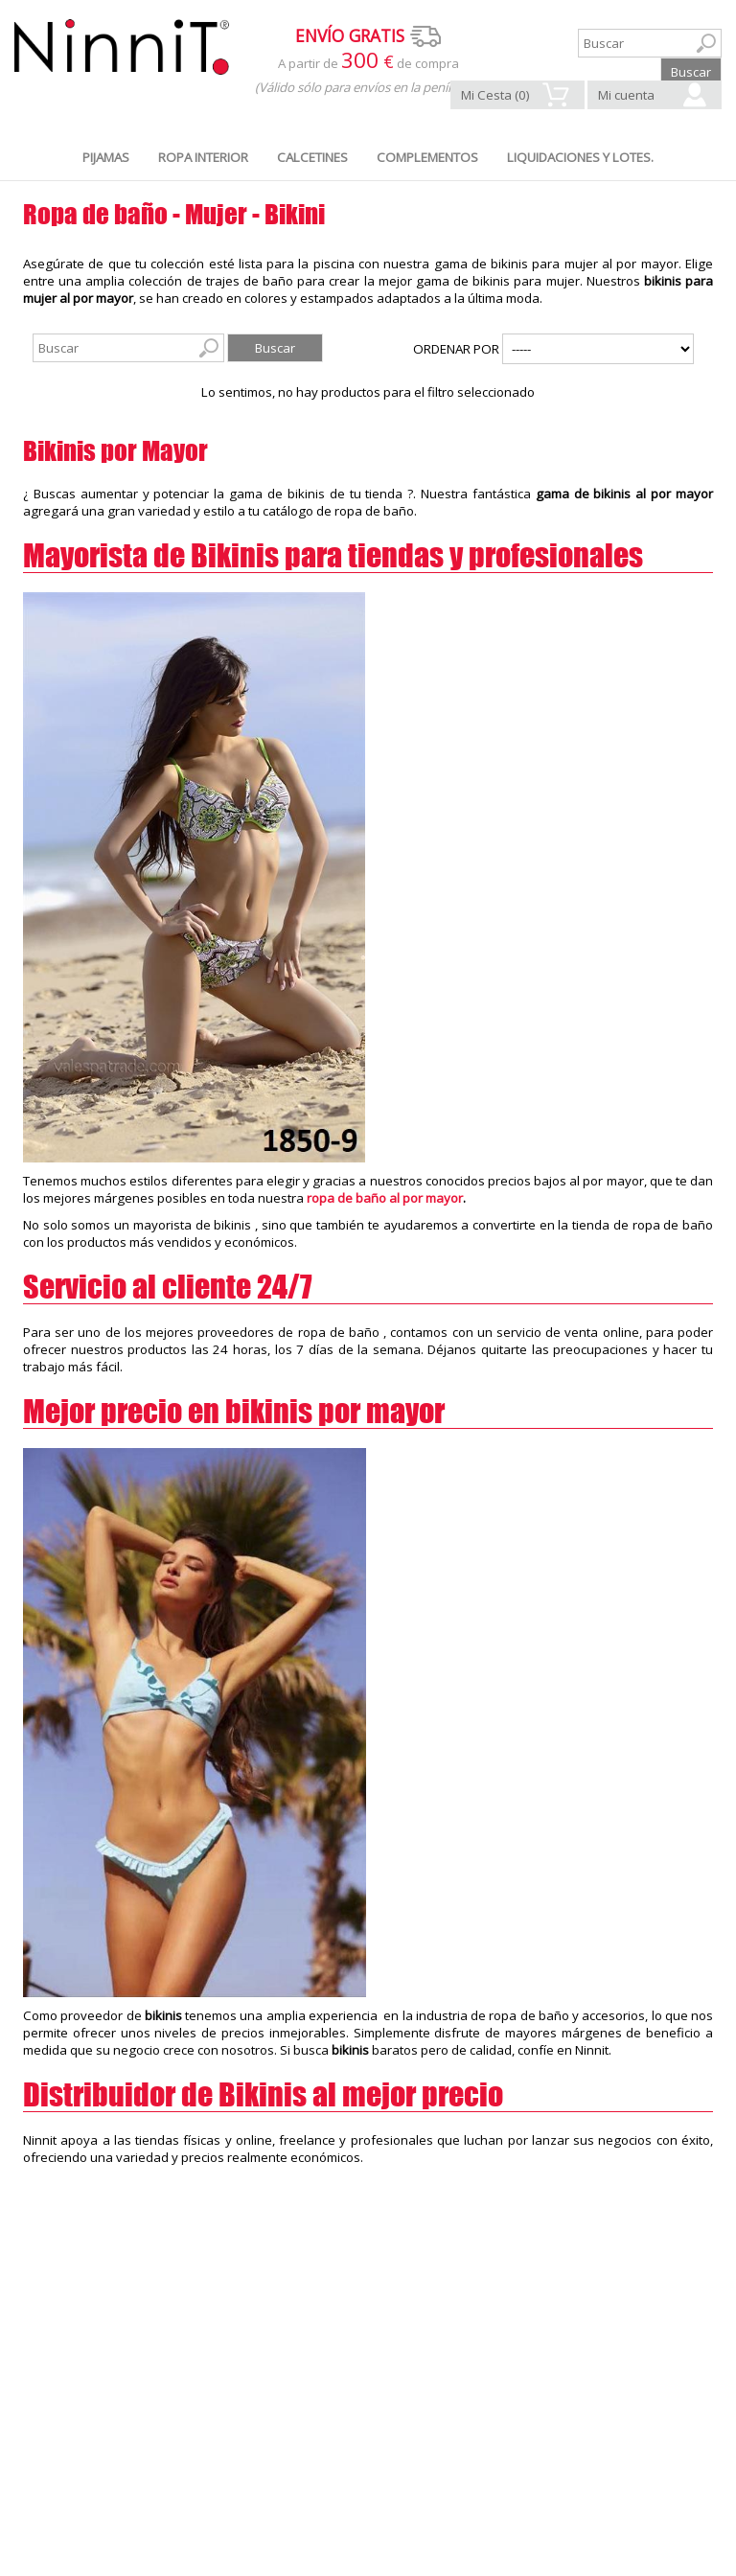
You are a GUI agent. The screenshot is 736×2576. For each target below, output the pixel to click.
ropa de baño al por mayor (385, 1198)
